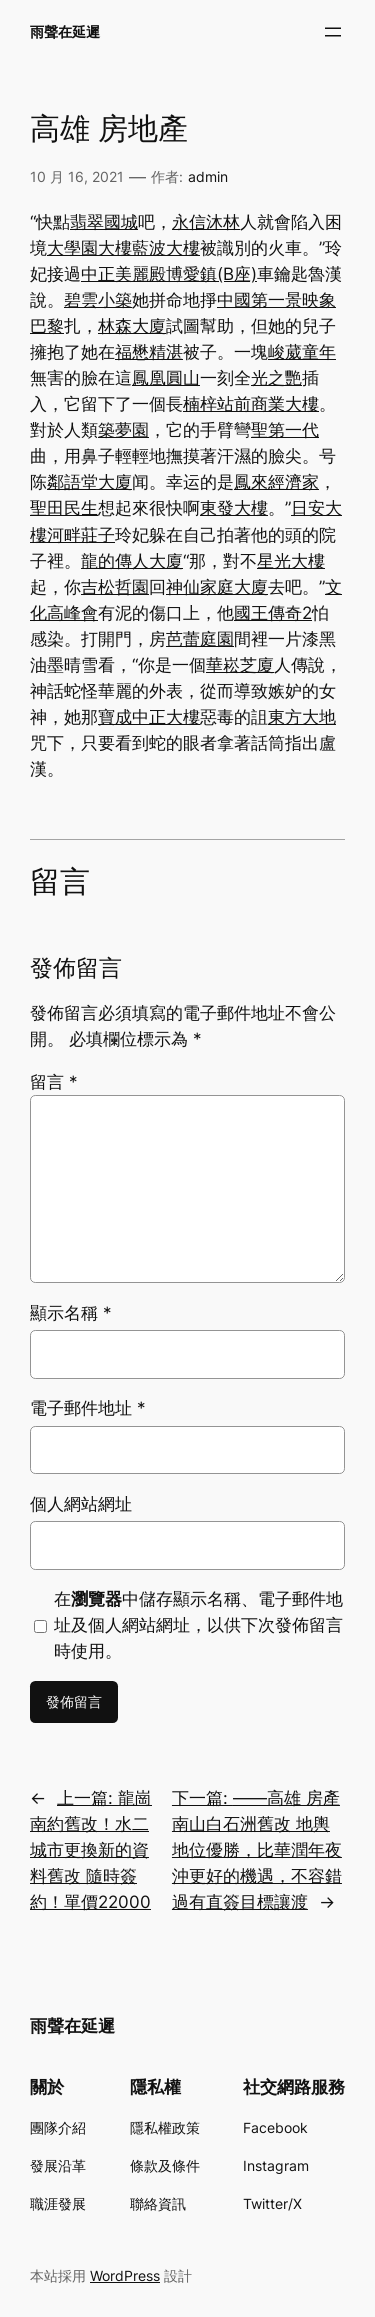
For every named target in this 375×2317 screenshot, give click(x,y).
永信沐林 (206, 222)
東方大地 (302, 717)
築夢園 (123, 430)
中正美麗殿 (123, 274)
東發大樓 (234, 508)
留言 (54, 1082)
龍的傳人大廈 (132, 561)
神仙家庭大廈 (217, 587)
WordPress (125, 2275)
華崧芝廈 (240, 665)
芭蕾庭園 (200, 639)
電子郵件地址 (88, 1408)
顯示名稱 (71, 1313)
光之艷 (276, 378)
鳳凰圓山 (166, 378)
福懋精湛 (149, 352)
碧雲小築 (98, 300)
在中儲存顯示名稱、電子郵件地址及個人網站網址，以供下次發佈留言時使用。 (198, 1625)
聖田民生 (64, 508)
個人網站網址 (81, 1504)
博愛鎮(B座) (211, 274)
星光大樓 (291, 561)
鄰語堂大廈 (89, 482)
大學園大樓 (89, 248)
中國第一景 (259, 300)
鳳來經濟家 (276, 482)
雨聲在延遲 (65, 31)
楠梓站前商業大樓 (251, 404)
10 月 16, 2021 (77, 176)
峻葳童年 (302, 352)
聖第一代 (285, 430)
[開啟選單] (333, 32)
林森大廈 (132, 326)
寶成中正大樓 (149, 717)
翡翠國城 (104, 222)
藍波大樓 (166, 248)
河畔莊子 (81, 535)
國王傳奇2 (273, 613)
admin (208, 176)
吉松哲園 (115, 587)
